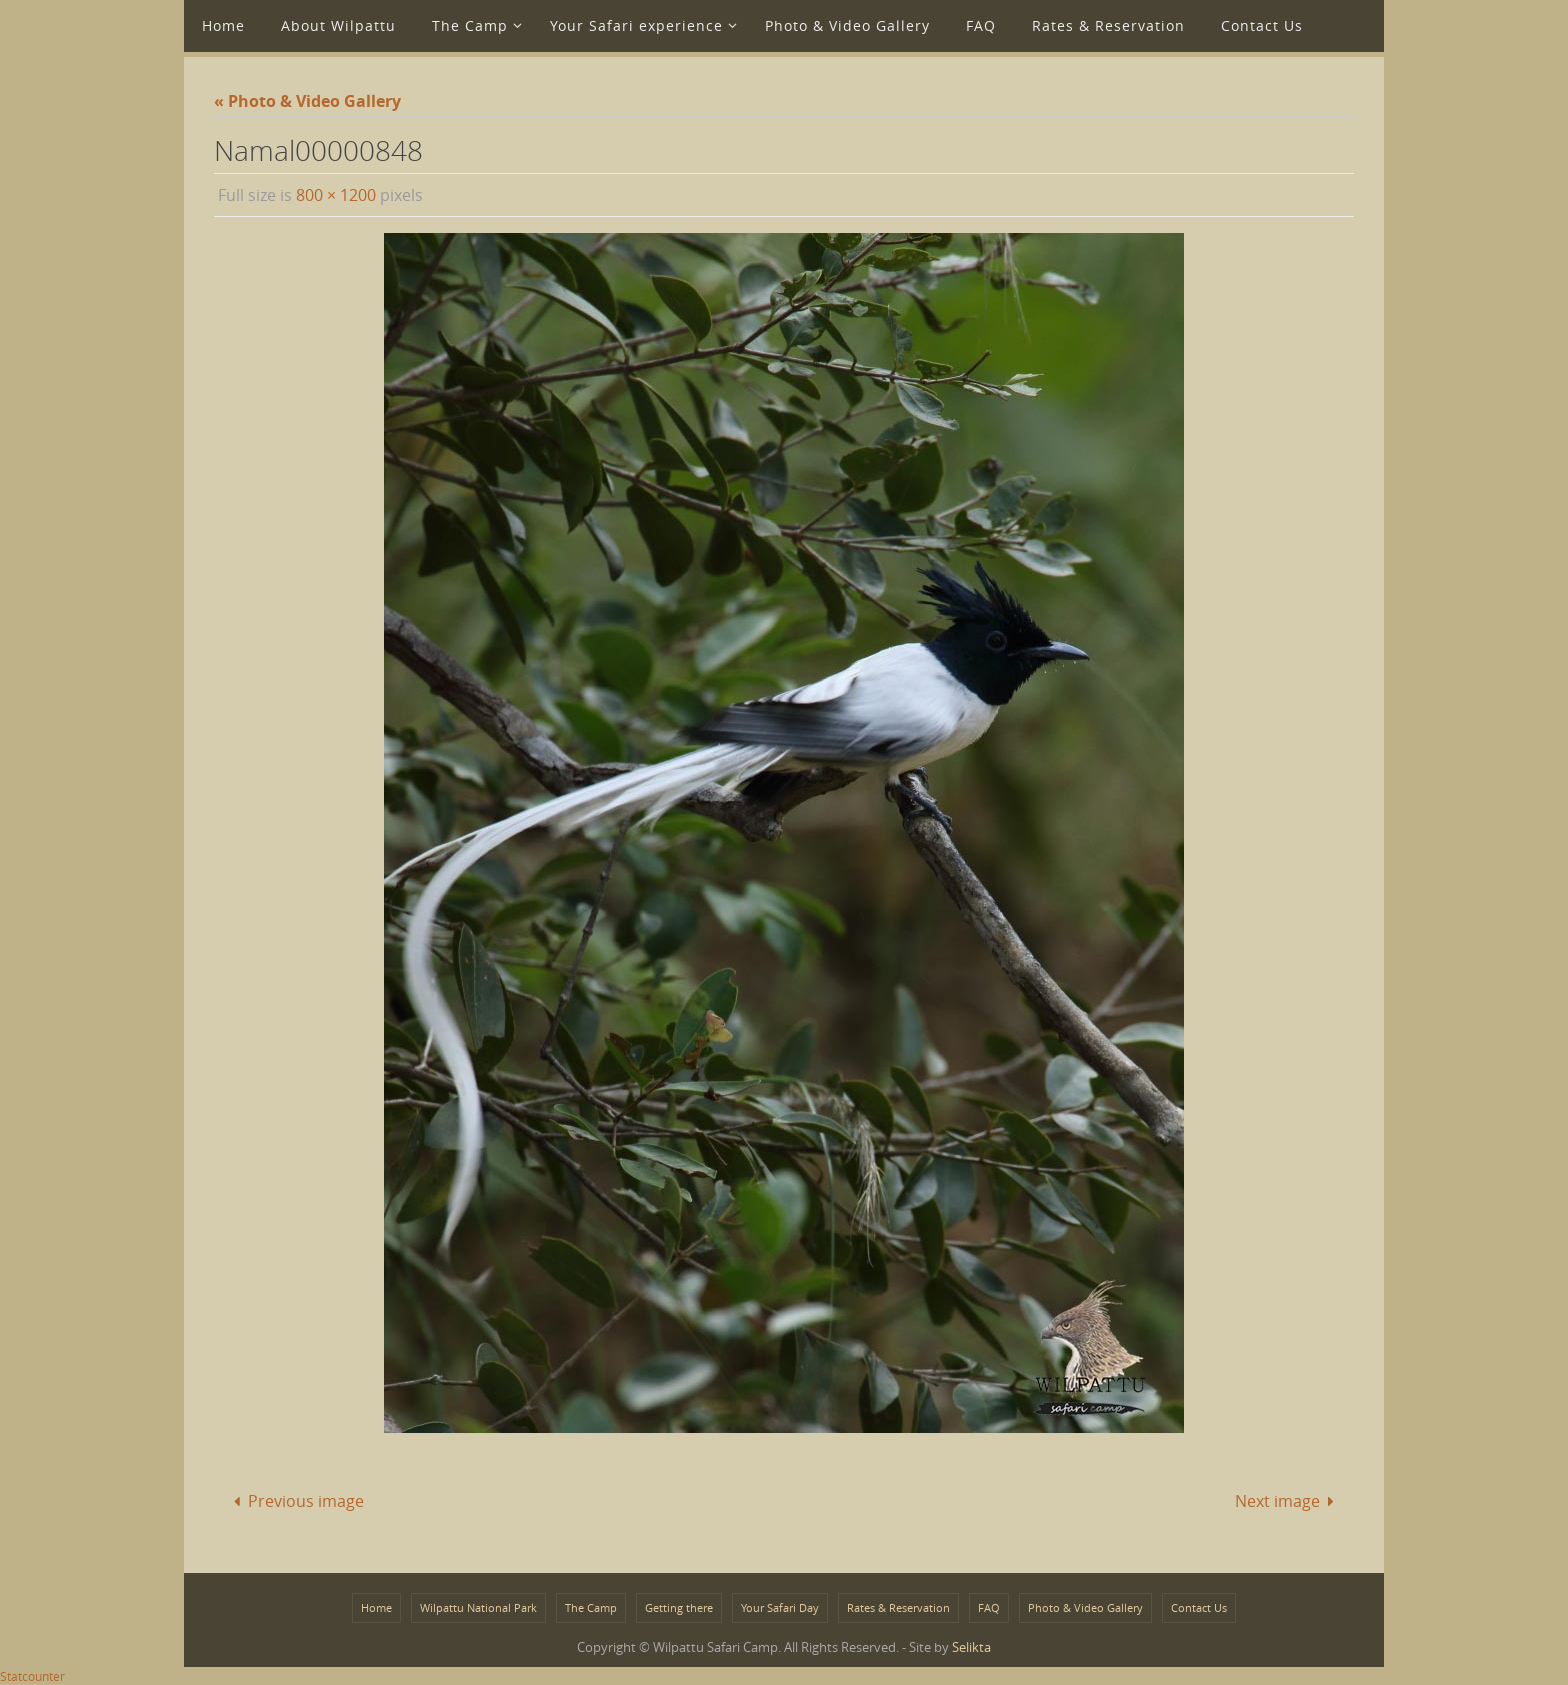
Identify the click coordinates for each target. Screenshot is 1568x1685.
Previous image (294, 1501)
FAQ (989, 1607)
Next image (1288, 1501)
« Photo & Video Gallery (307, 101)
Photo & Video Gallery (1085, 1607)
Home (376, 1607)
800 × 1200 (336, 195)
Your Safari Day (780, 1607)
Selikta (971, 1647)
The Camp (591, 1607)
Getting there (679, 1607)
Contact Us (1199, 1607)
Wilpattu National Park (478, 1607)
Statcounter (32, 1676)
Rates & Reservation (898, 1607)
